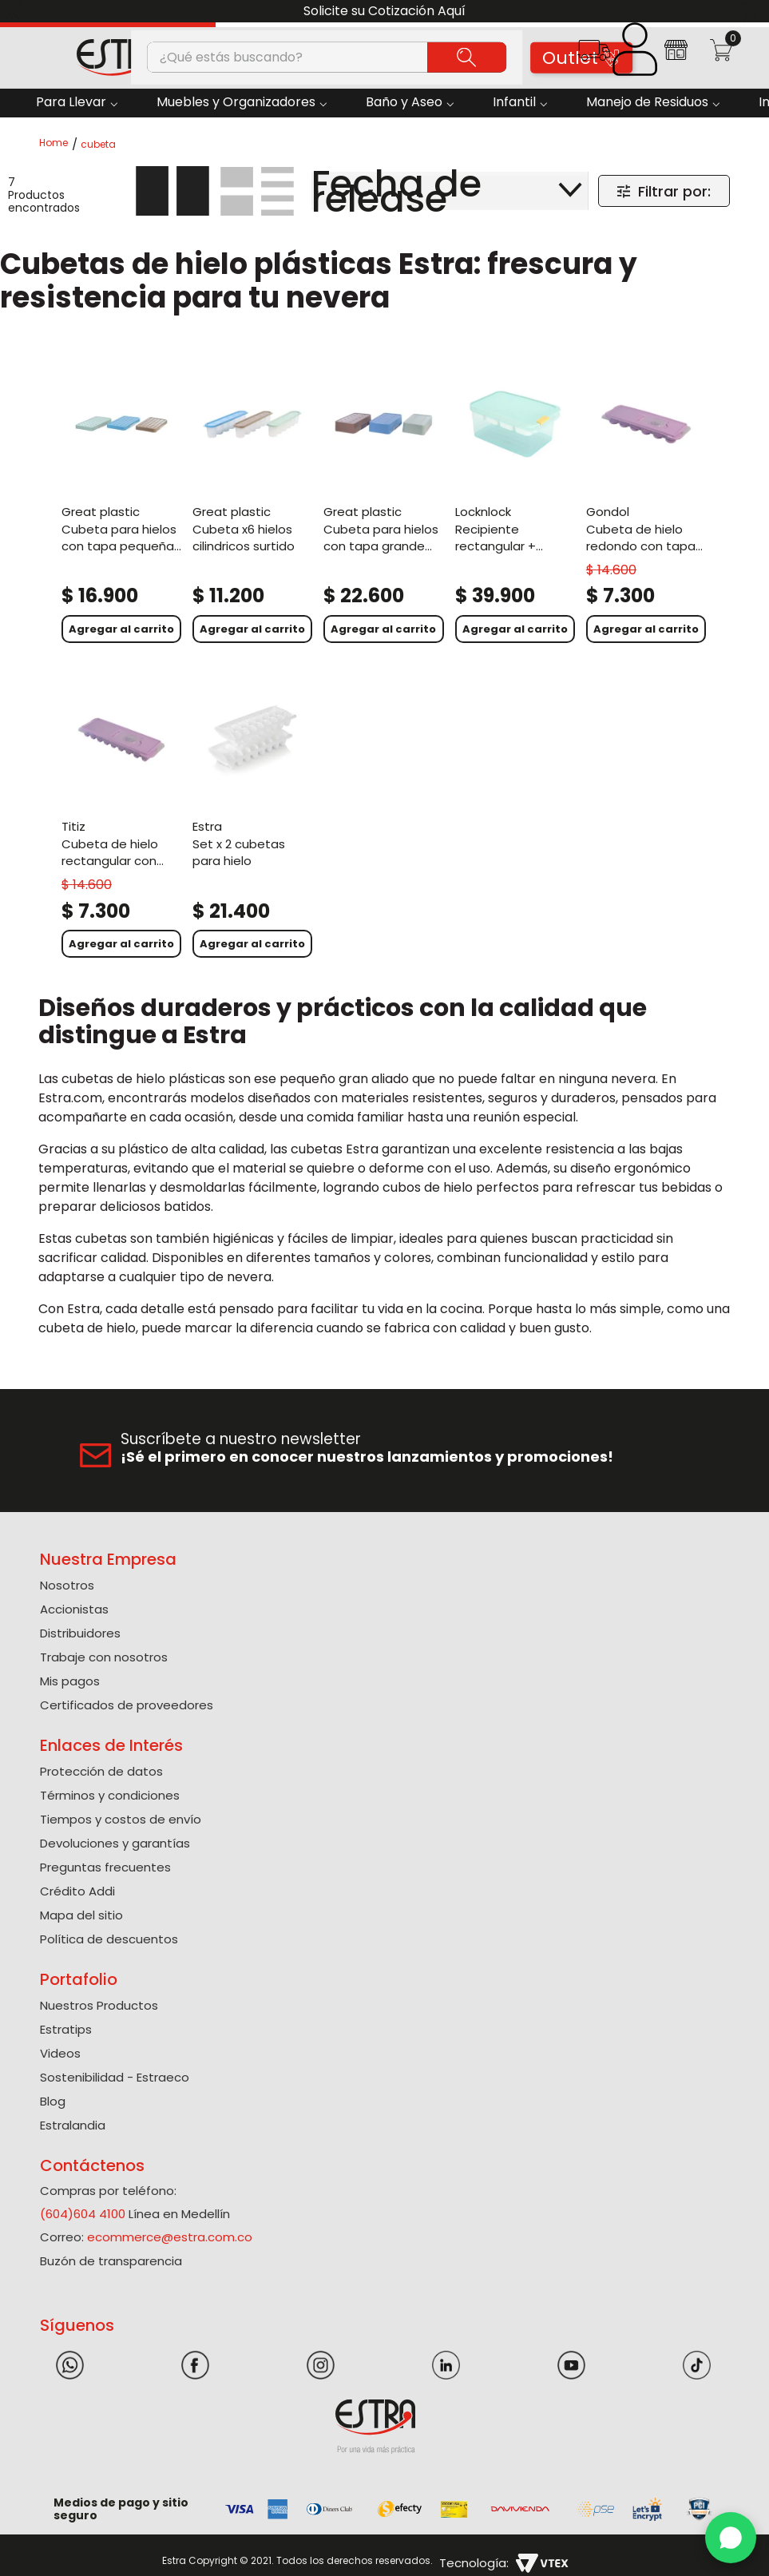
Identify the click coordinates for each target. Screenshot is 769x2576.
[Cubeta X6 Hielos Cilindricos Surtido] (252, 505)
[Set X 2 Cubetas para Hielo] (252, 820)
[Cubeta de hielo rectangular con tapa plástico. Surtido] (121, 820)
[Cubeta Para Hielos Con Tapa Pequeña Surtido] (121, 505)
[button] (593, 55)
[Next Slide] (751, 11)
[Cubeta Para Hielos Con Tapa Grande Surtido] (383, 505)
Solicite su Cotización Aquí (384, 11)
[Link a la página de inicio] (58, 144)
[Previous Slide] (18, 11)
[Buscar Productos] (466, 57)
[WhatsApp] (730, 2537)
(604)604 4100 (82, 2213)
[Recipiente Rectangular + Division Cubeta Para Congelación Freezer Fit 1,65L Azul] (515, 505)
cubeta (98, 144)
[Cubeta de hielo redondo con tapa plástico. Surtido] (646, 505)
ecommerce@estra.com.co (169, 2237)
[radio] (172, 191)
